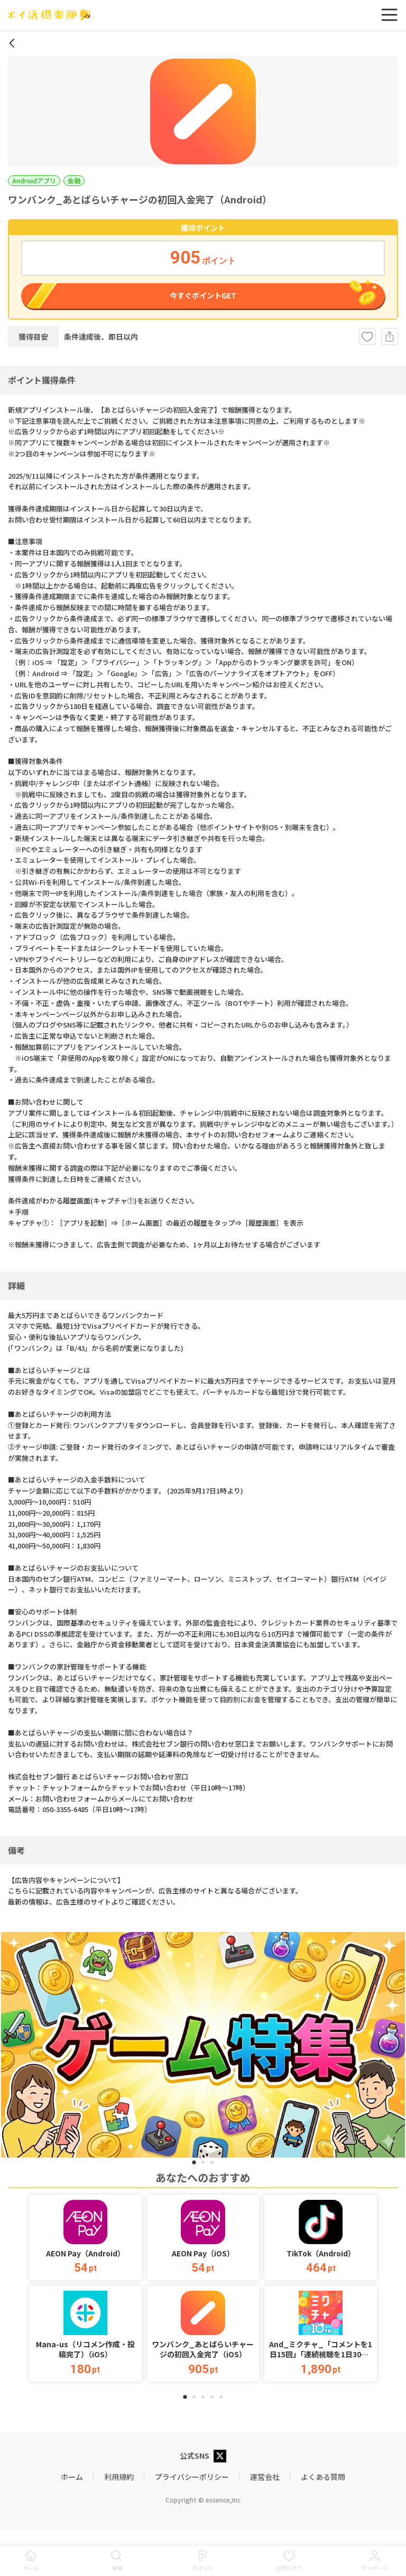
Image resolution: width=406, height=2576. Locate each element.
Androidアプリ (34, 180)
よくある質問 (323, 2476)
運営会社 (265, 2476)
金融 (74, 180)
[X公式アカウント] (220, 2457)
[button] (85, 2237)
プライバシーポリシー (192, 2476)
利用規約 (119, 2476)
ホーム (72, 2476)
